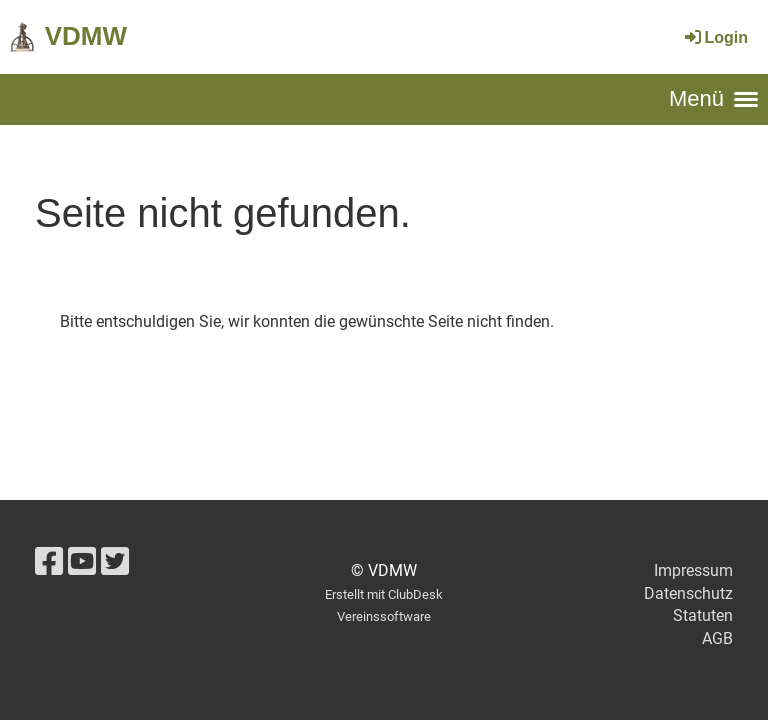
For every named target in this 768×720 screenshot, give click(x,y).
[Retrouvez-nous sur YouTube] (82, 562)
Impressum (693, 570)
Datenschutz (688, 593)
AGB (717, 638)
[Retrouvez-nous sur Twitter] (115, 562)
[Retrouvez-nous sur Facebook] (49, 562)
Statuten (703, 615)
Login (715, 37)
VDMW (86, 36)
